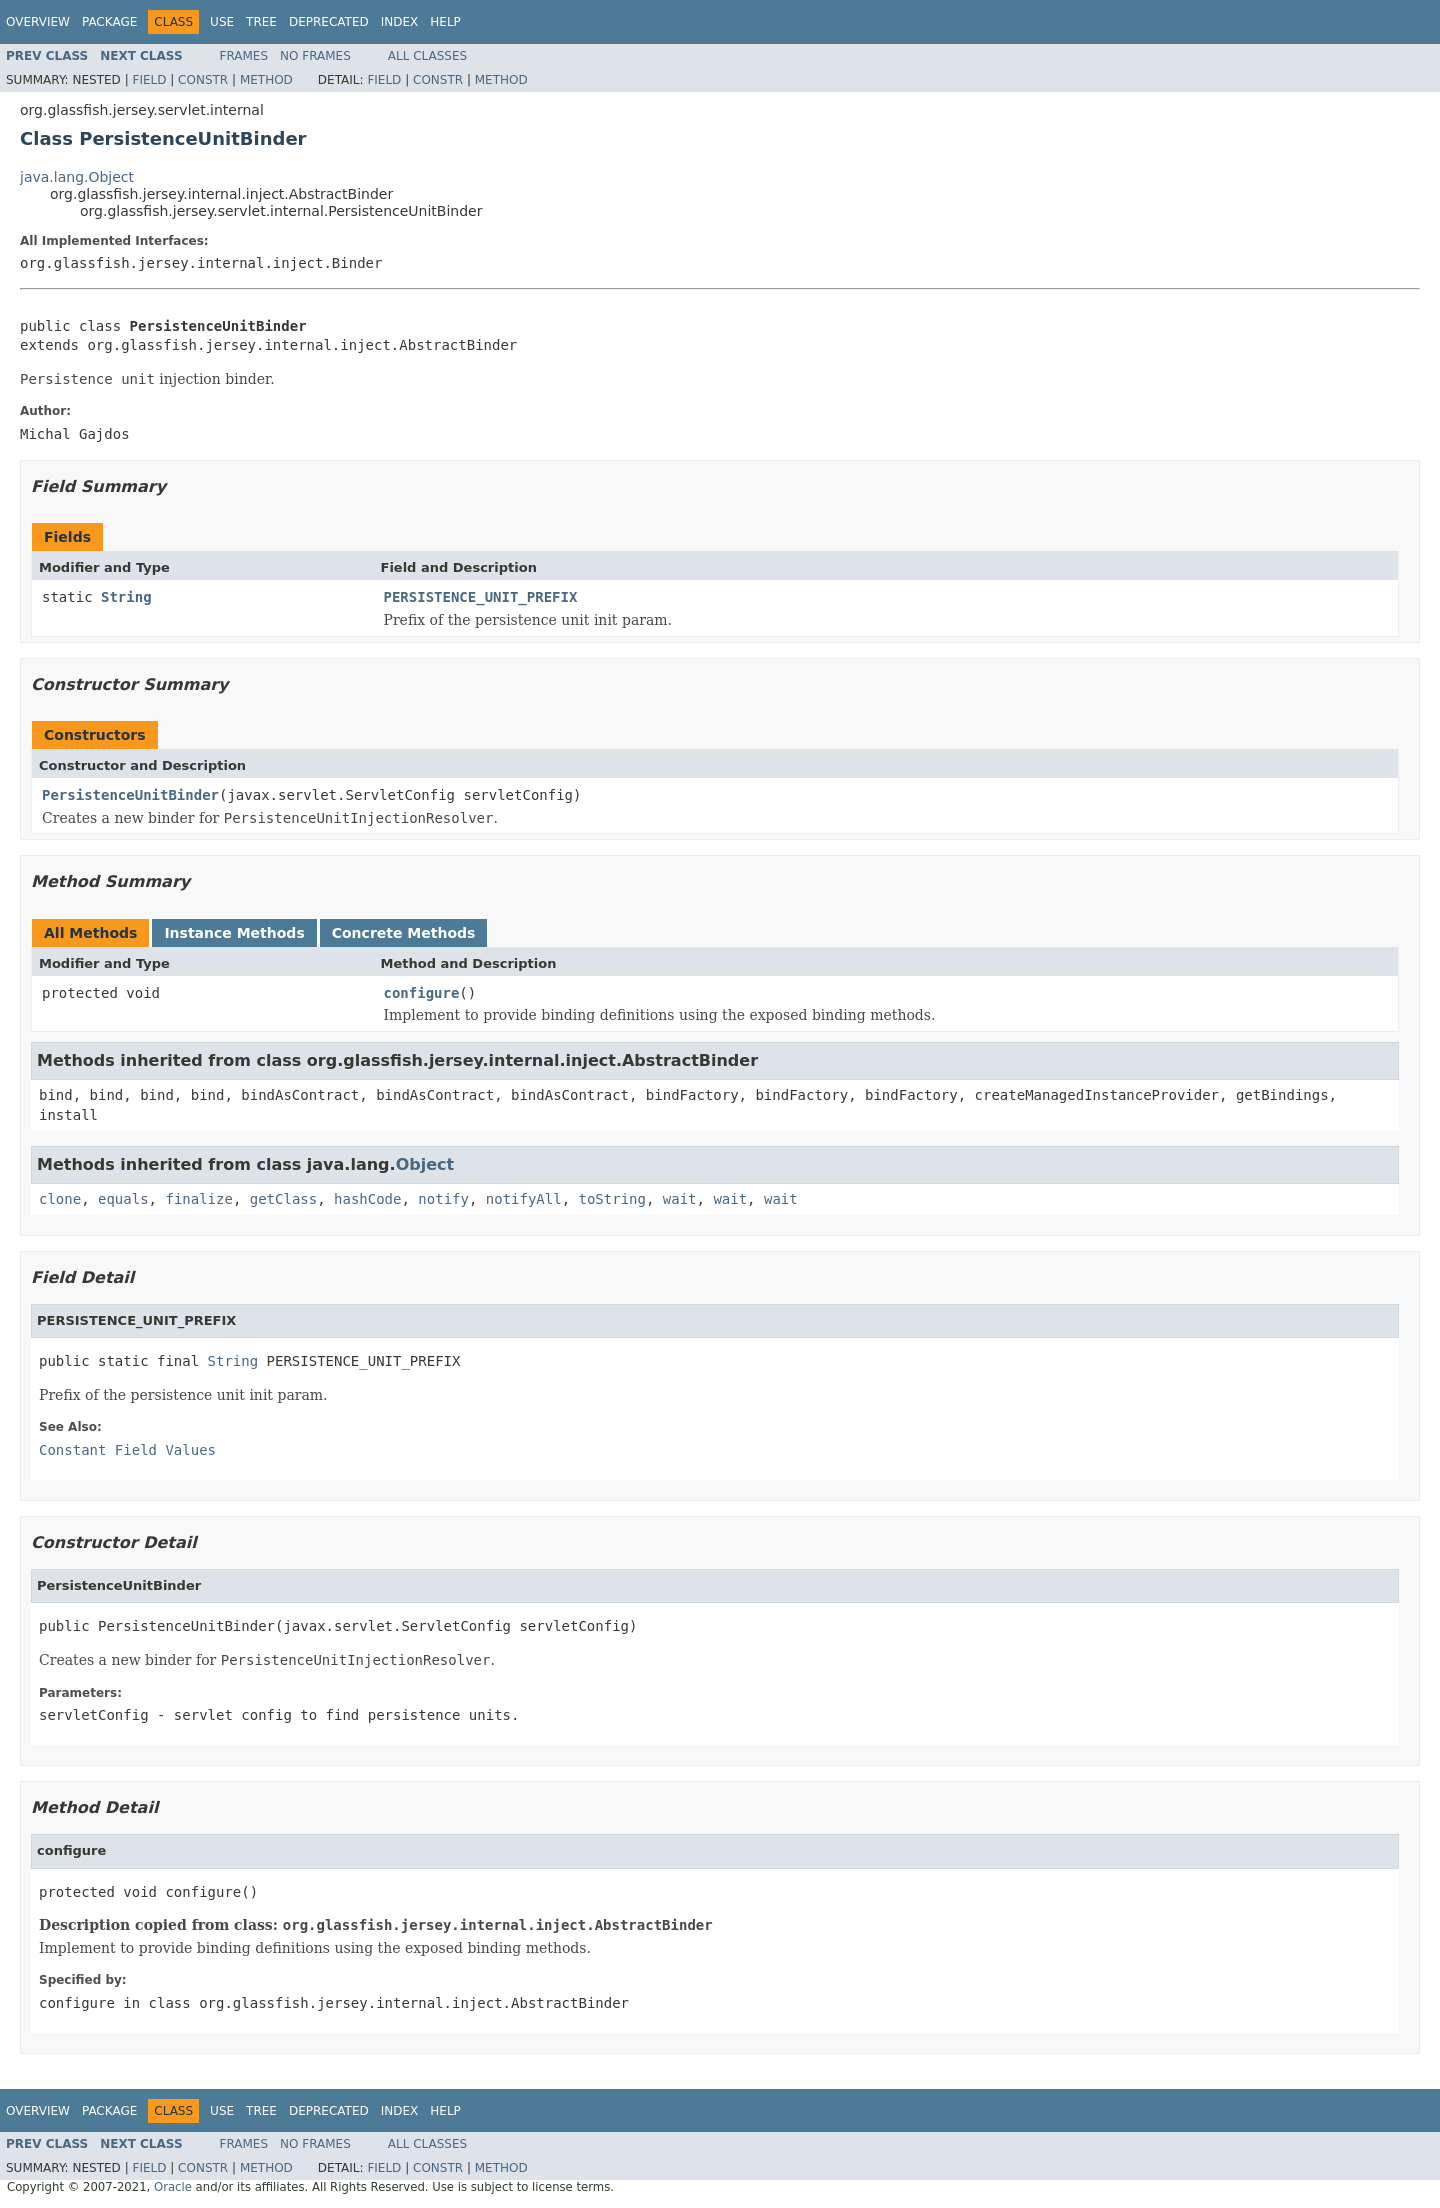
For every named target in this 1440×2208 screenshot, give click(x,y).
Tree (261, 22)
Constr (203, 80)
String (126, 597)
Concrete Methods (404, 933)
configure (422, 993)
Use (222, 22)
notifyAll (524, 1199)
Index (400, 22)
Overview (38, 22)
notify (443, 1199)
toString (612, 1199)
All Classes (427, 56)
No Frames (315, 56)
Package (109, 22)
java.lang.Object (77, 177)
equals (123, 1199)
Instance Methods (234, 933)
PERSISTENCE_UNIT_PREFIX (481, 597)
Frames (244, 56)
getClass (283, 1199)
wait (680, 1199)
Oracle (173, 2187)
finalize (198, 1199)
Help (445, 22)
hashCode (367, 1199)
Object (425, 1164)
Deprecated (329, 22)
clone (60, 1199)
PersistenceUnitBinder (130, 795)
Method (266, 80)
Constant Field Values (127, 1450)
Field (149, 80)
